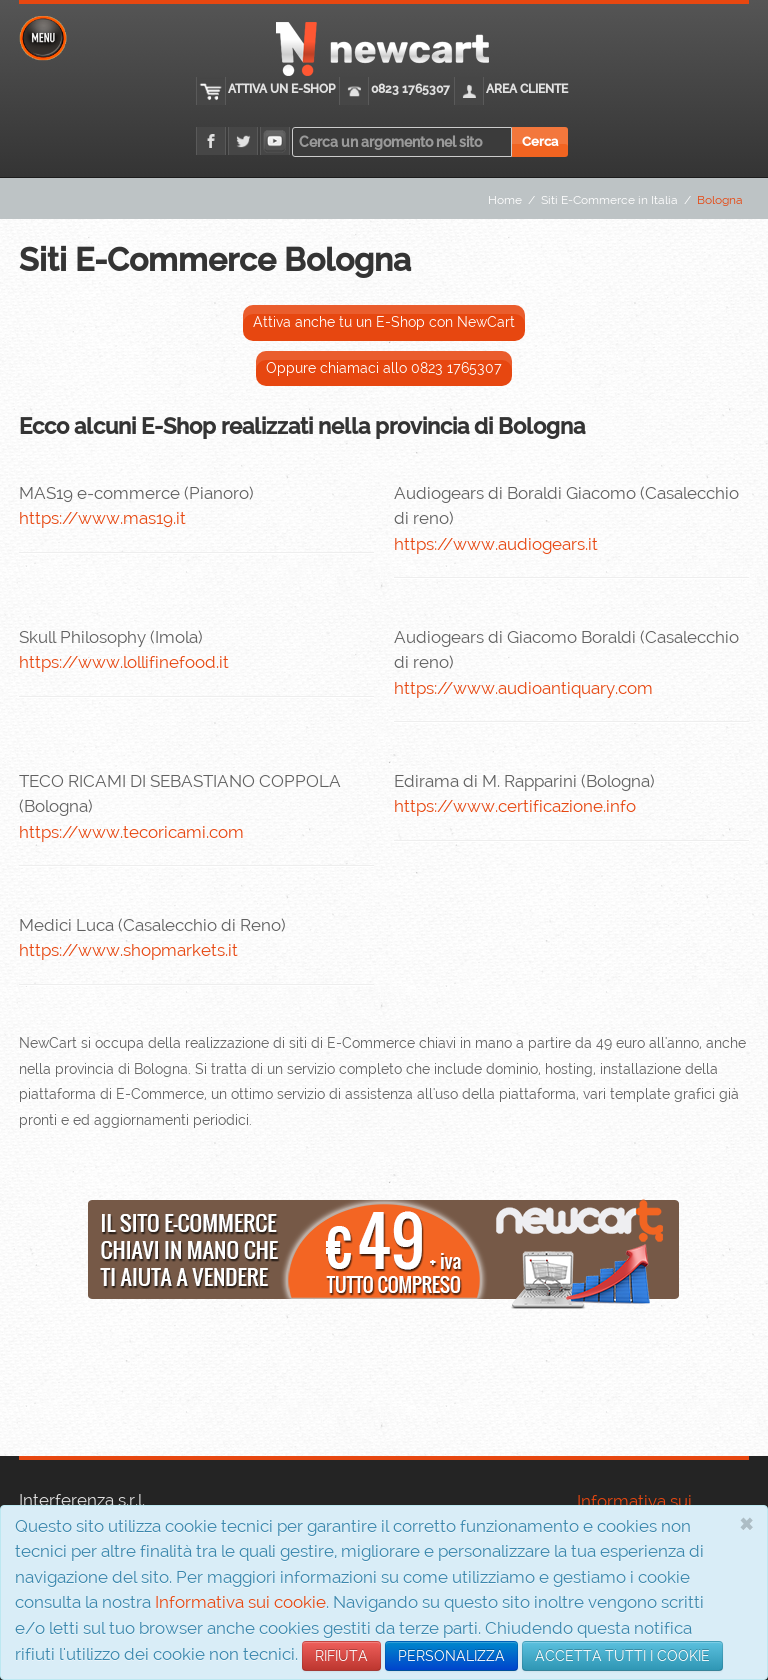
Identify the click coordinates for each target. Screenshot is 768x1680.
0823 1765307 (410, 89)
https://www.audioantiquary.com (523, 688)
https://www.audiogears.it (496, 544)
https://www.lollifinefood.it (124, 662)
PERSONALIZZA (451, 1656)
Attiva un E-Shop (281, 89)
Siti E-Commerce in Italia (609, 200)
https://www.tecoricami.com (131, 832)
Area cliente (527, 89)
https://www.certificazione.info (515, 806)
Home (505, 200)
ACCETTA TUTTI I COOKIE (622, 1656)
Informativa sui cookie (240, 1602)
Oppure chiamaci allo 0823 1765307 (384, 368)
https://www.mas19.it (102, 518)
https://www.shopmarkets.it (128, 950)
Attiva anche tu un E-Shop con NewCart (384, 322)
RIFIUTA (341, 1656)
